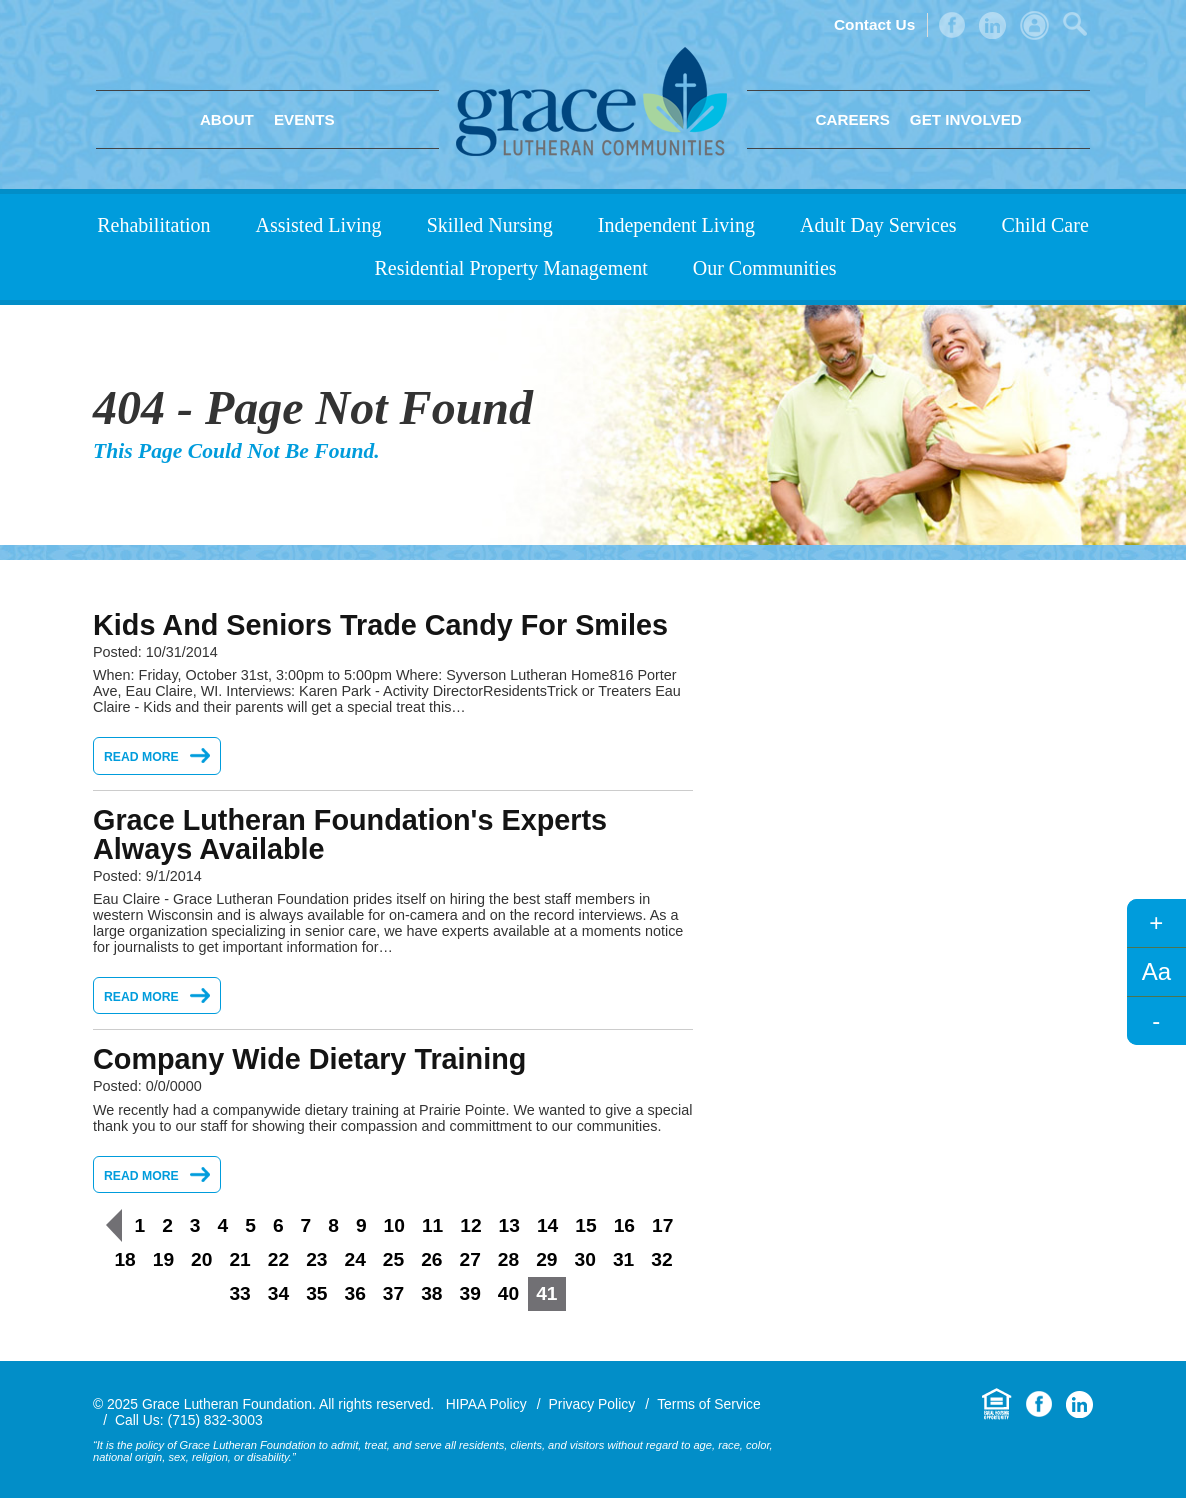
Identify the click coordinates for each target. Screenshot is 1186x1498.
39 (470, 1293)
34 (278, 1293)
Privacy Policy (592, 1404)
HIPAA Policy (486, 1404)
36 (354, 1293)
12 (470, 1225)
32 (661, 1259)
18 (124, 1259)
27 (470, 1259)
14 (547, 1225)
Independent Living (676, 225)
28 (508, 1259)
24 (354, 1259)
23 (316, 1259)
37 (393, 1293)
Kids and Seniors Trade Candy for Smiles (380, 625)
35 (316, 1293)
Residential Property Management (510, 268)
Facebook (952, 25)
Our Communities (765, 268)
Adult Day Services (878, 225)
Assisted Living (319, 225)
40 (508, 1293)
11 (432, 1225)
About (227, 119)
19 (163, 1259)
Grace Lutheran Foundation (591, 101)
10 (394, 1225)
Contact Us (874, 24)
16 (624, 1225)
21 (239, 1259)
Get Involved (966, 119)
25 (393, 1259)
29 (546, 1259)
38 (431, 1293)
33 (239, 1293)
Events (304, 119)
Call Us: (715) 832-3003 (189, 1420)
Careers (853, 119)
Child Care (1045, 225)
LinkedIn (992, 25)
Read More (141, 757)
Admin (1034, 25)
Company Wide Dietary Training (309, 1059)
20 (201, 1259)
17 (662, 1225)
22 (278, 1259)
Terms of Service (709, 1404)
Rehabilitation (153, 225)
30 (585, 1259)
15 (585, 1225)
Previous (114, 1225)
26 (431, 1259)
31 (623, 1259)
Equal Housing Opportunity (997, 1404)
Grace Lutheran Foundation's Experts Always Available (350, 834)
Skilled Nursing (490, 225)
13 (509, 1225)
